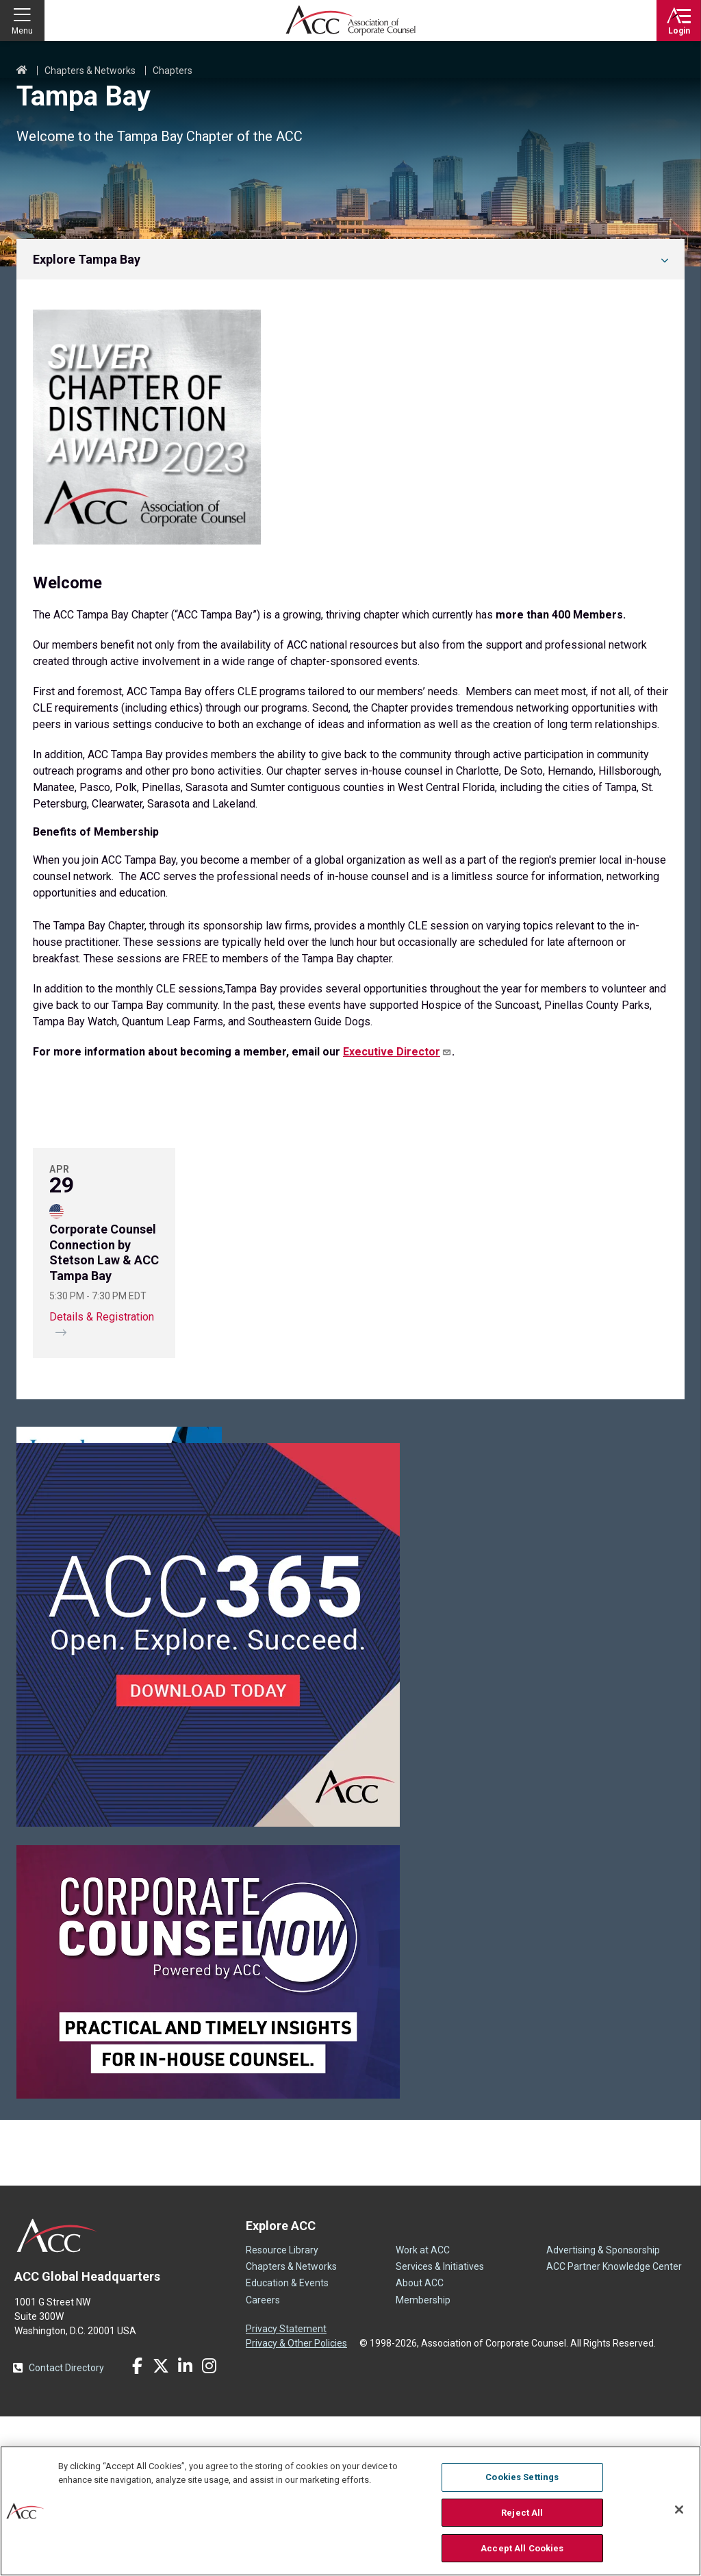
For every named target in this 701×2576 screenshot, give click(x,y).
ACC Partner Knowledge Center (614, 2426)
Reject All (522, 2513)
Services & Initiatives (440, 2426)
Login (679, 31)
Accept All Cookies (522, 2547)
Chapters (172, 70)
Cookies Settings (522, 2477)
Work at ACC (423, 2409)
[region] (350, 2511)
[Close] (679, 2509)
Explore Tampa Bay (86, 259)
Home (21, 70)
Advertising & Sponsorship (603, 2409)
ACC (57, 2395)
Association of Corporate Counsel (350, 20)
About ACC (420, 2442)
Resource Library (282, 2409)
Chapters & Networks (90, 70)
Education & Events (287, 2442)
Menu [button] (22, 31)
